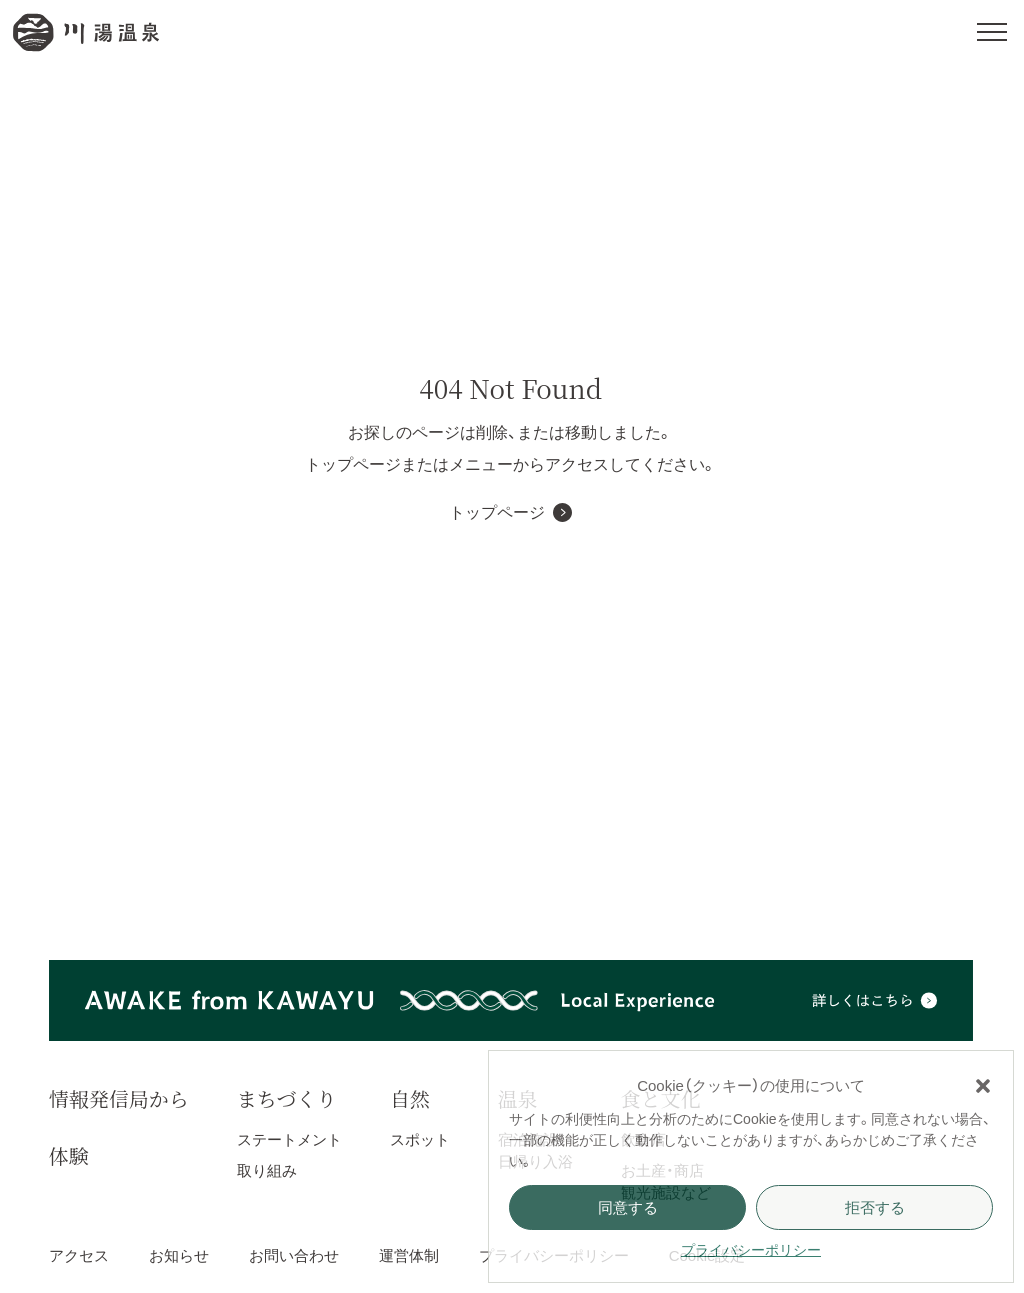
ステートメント (289, 1139)
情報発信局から (119, 1098)
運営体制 (409, 1255)
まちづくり (287, 1098)
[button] (983, 1086)
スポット (420, 1139)
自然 (410, 1098)
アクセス (79, 1255)
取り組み (267, 1170)
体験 (69, 1155)
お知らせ (179, 1255)
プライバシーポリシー (751, 1250)
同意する (628, 1207)
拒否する (875, 1207)
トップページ (497, 512)
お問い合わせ (294, 1255)
